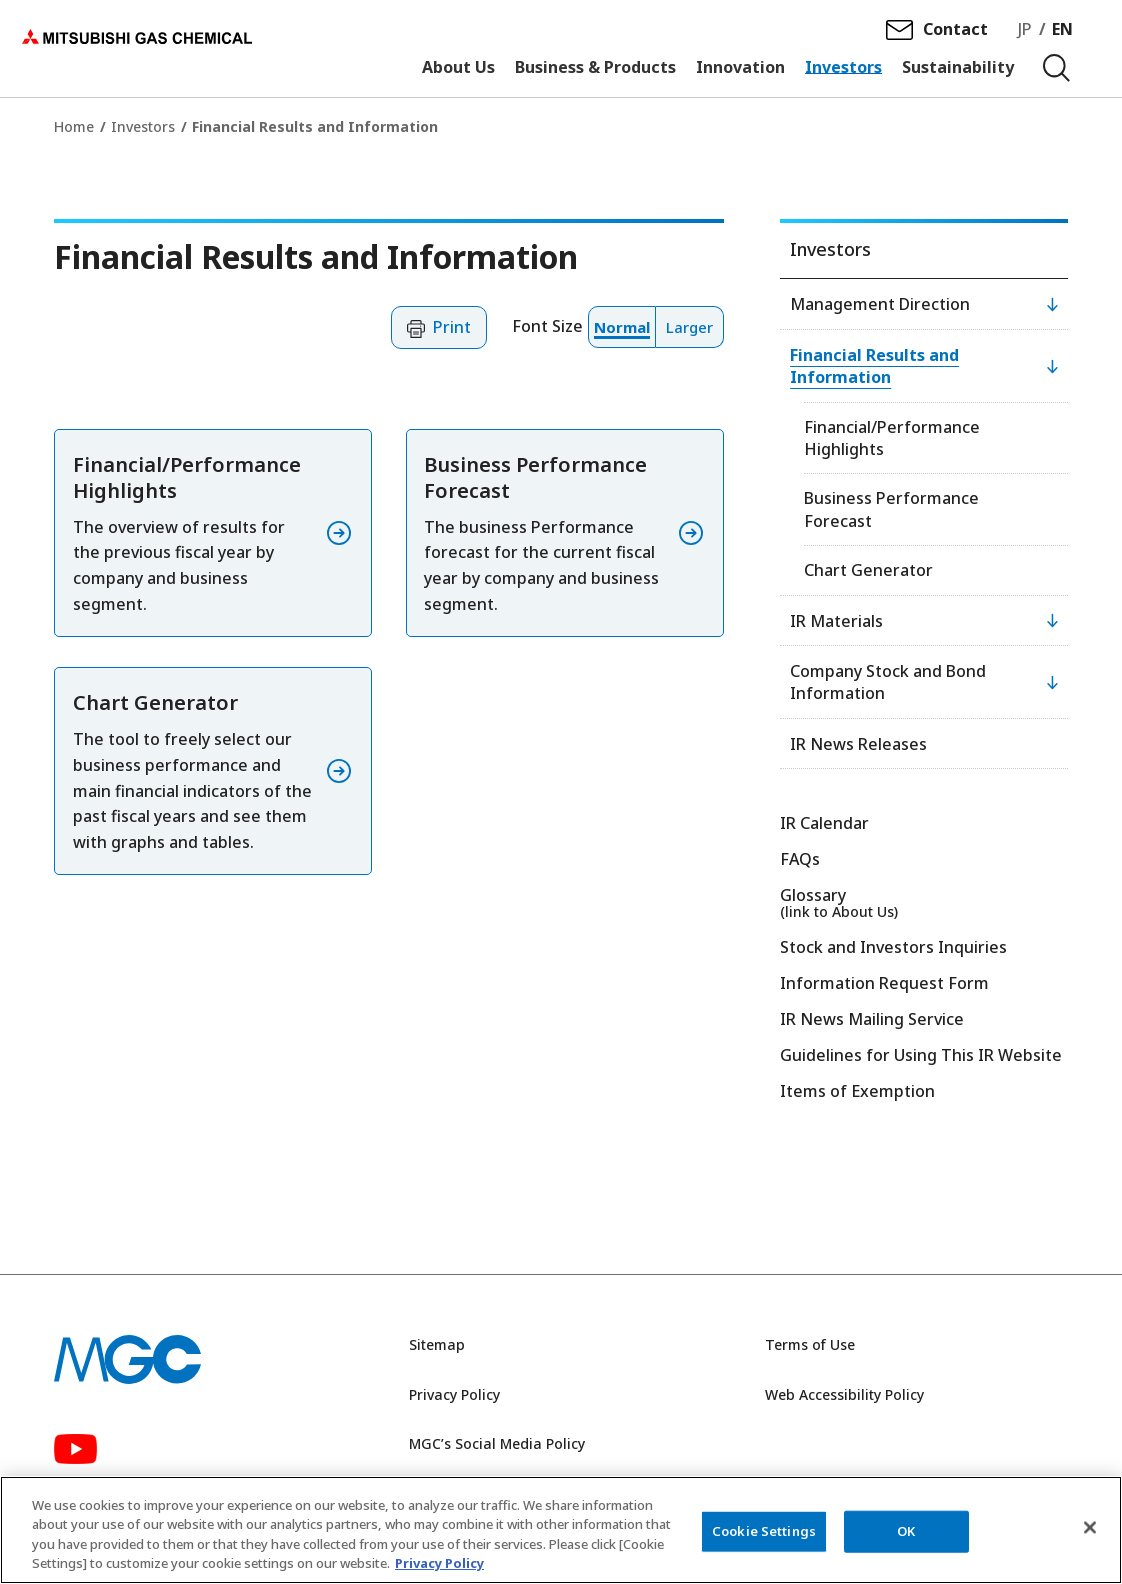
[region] (561, 1530)
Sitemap (437, 1344)
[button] (439, 327)
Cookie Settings (764, 1531)
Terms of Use (810, 1344)
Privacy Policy (454, 1394)
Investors (143, 126)
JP (1026, 31)
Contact (956, 31)
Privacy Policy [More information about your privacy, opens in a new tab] (439, 1563)
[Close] (1090, 1527)
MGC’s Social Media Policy (497, 1443)
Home (74, 126)
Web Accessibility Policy (844, 1394)
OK (906, 1531)
